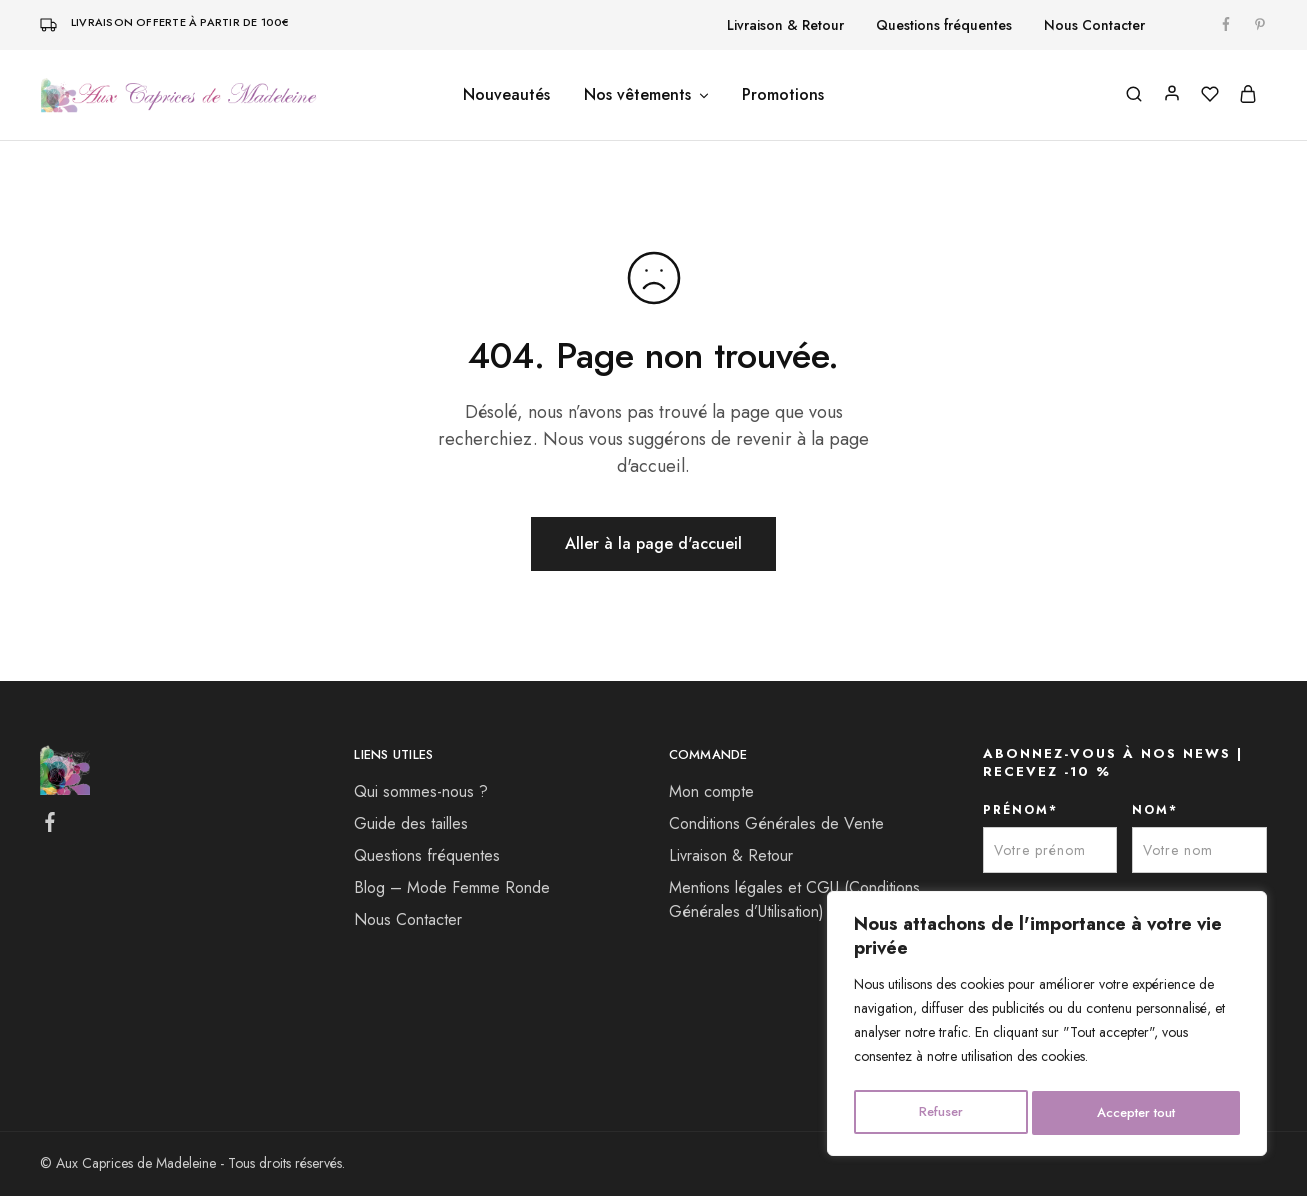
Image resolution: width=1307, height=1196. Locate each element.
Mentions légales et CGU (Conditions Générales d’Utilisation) (794, 899)
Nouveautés (506, 95)
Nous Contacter (1094, 25)
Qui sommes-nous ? (421, 791)
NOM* (1155, 810)
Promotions (783, 95)
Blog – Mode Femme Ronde (452, 887)
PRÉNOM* (1020, 810)
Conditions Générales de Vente (776, 823)
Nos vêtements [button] (647, 95)
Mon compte (711, 791)
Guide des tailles (411, 823)
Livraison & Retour (785, 25)
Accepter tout (1135, 1113)
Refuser (938, 1113)
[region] (1047, 1027)
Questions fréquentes (944, 25)
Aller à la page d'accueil (653, 543)
